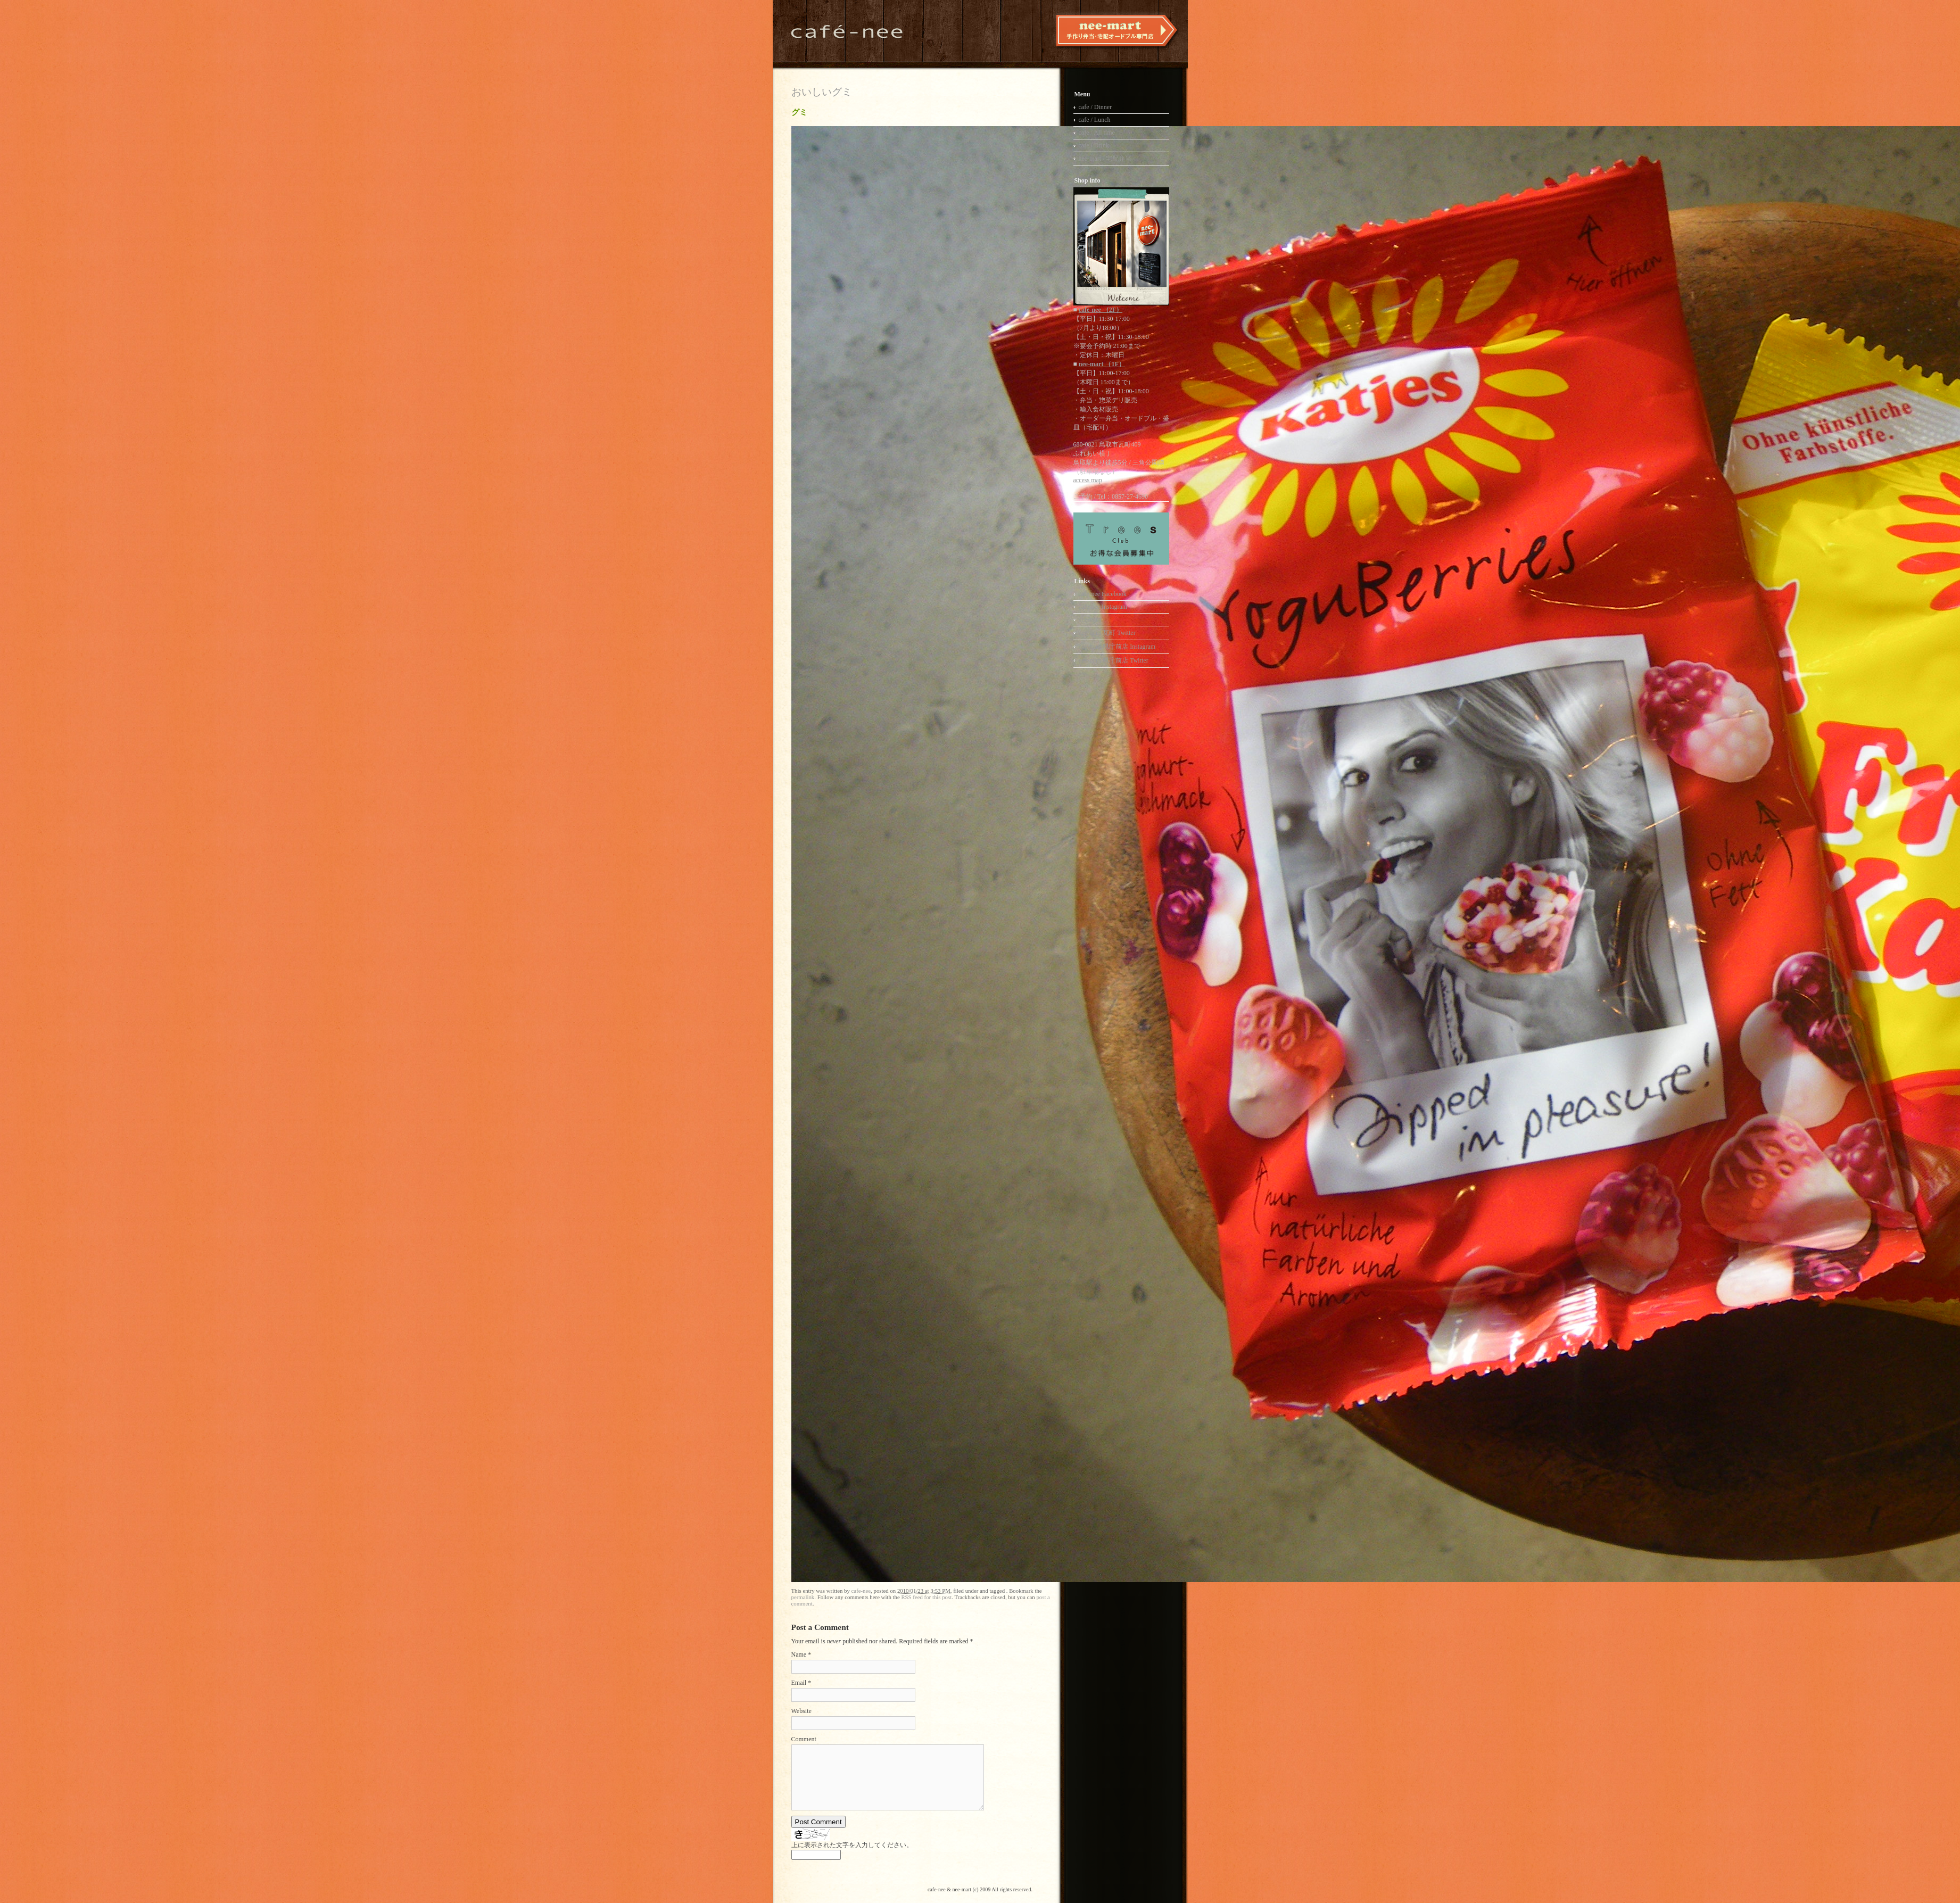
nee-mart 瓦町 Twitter (1107, 632)
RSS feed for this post (926, 1597)
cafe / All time (1097, 132)
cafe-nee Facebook (1103, 594)
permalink (803, 1597)
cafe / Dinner (1095, 107)
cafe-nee (861, 1590)
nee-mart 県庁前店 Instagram (1117, 646)
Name (799, 1654)
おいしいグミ (821, 91)
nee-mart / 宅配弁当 (1105, 158)
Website (801, 1711)
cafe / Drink (1094, 145)
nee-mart (1090, 619)
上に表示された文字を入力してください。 (852, 1845)
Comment (803, 1739)
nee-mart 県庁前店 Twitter (1113, 660)
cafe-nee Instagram (1103, 606)
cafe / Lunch (1095, 119)
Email (799, 1682)
